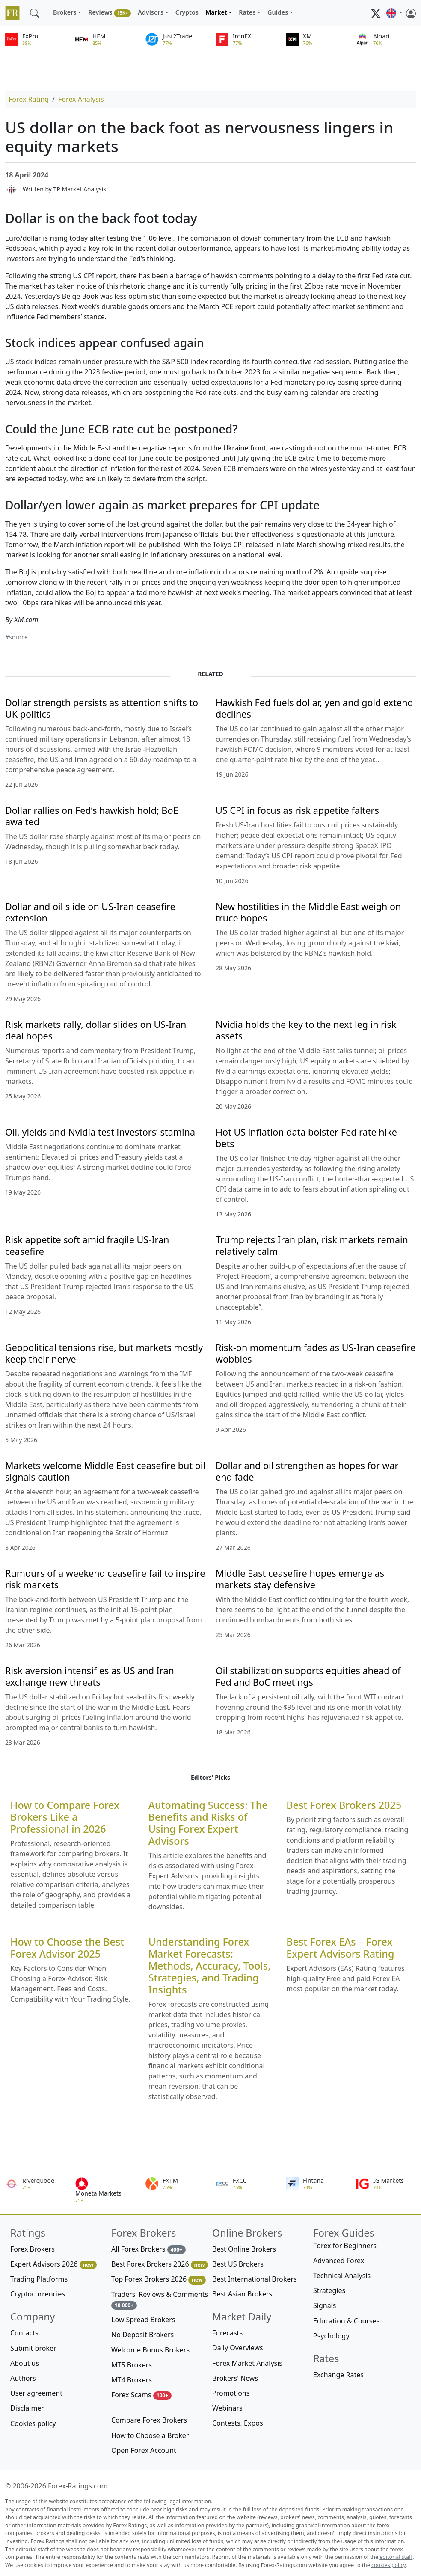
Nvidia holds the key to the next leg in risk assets (306, 1030)
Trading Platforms (39, 2279)
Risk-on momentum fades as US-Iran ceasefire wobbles (315, 1353)
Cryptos (187, 12)
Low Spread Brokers (143, 2319)
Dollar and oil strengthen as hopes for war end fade (307, 1471)
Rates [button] (247, 12)
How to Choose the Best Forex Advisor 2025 (67, 1948)
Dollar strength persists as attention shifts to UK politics (101, 708)
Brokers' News (235, 2378)
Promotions (230, 2393)
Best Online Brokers (244, 2249)
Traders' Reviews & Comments (159, 2300)
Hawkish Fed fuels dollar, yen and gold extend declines (314, 708)
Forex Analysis (81, 99)
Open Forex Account (143, 2450)
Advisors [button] (150, 12)
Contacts (24, 2333)
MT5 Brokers (131, 2365)
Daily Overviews (237, 2347)
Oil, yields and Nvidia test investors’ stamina (100, 1132)
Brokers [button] (65, 12)
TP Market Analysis (80, 189)
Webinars (227, 2408)
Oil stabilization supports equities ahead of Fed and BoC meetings (308, 1676)
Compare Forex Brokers (149, 2420)
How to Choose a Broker (150, 2435)
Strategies (329, 2290)
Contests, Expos (237, 2423)
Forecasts (227, 2333)
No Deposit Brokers (142, 2334)
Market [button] (216, 12)
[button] (394, 12)
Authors (23, 2378)
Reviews (109, 12)
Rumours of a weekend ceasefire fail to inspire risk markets (105, 1579)
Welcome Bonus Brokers (150, 2350)
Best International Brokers (254, 2279)
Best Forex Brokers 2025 (343, 1805)
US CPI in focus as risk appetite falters (297, 810)
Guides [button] (277, 12)
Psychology (331, 2335)
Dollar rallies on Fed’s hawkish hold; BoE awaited (91, 816)
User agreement (36, 2393)
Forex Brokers (32, 2249)
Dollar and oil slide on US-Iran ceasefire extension (90, 912)
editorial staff (395, 2557)
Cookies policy (33, 2423)
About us (24, 2363)
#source (16, 637)
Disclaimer (27, 2408)
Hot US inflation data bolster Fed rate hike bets (306, 1138)
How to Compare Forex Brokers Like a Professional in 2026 (64, 1817)
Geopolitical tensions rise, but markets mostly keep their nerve (104, 1353)
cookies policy (388, 2565)
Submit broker (33, 2348)
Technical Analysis (342, 2275)
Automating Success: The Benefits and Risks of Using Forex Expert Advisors (208, 1823)
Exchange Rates (338, 2374)
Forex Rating (29, 99)
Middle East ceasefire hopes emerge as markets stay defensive (300, 1579)
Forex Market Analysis (247, 2363)
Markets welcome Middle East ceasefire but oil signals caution (105, 1471)
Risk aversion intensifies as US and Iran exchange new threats (89, 1676)
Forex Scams (141, 2395)
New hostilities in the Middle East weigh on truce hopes (308, 912)
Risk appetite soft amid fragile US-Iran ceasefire (87, 1245)
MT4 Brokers (131, 2380)
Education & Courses (346, 2321)
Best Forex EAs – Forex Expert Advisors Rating (340, 1948)
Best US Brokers (238, 2264)
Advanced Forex (338, 2260)
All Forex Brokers (148, 2249)
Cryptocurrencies (37, 2294)
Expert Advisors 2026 (53, 2264)
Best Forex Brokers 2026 (159, 2264)
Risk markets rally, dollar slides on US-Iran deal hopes (95, 1030)
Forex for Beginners (345, 2245)
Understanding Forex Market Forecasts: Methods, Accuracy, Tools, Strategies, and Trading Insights (209, 1966)
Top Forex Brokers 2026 (158, 2279)
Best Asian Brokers (242, 2294)
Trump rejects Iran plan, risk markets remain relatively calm (312, 1245)
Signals (324, 2305)
